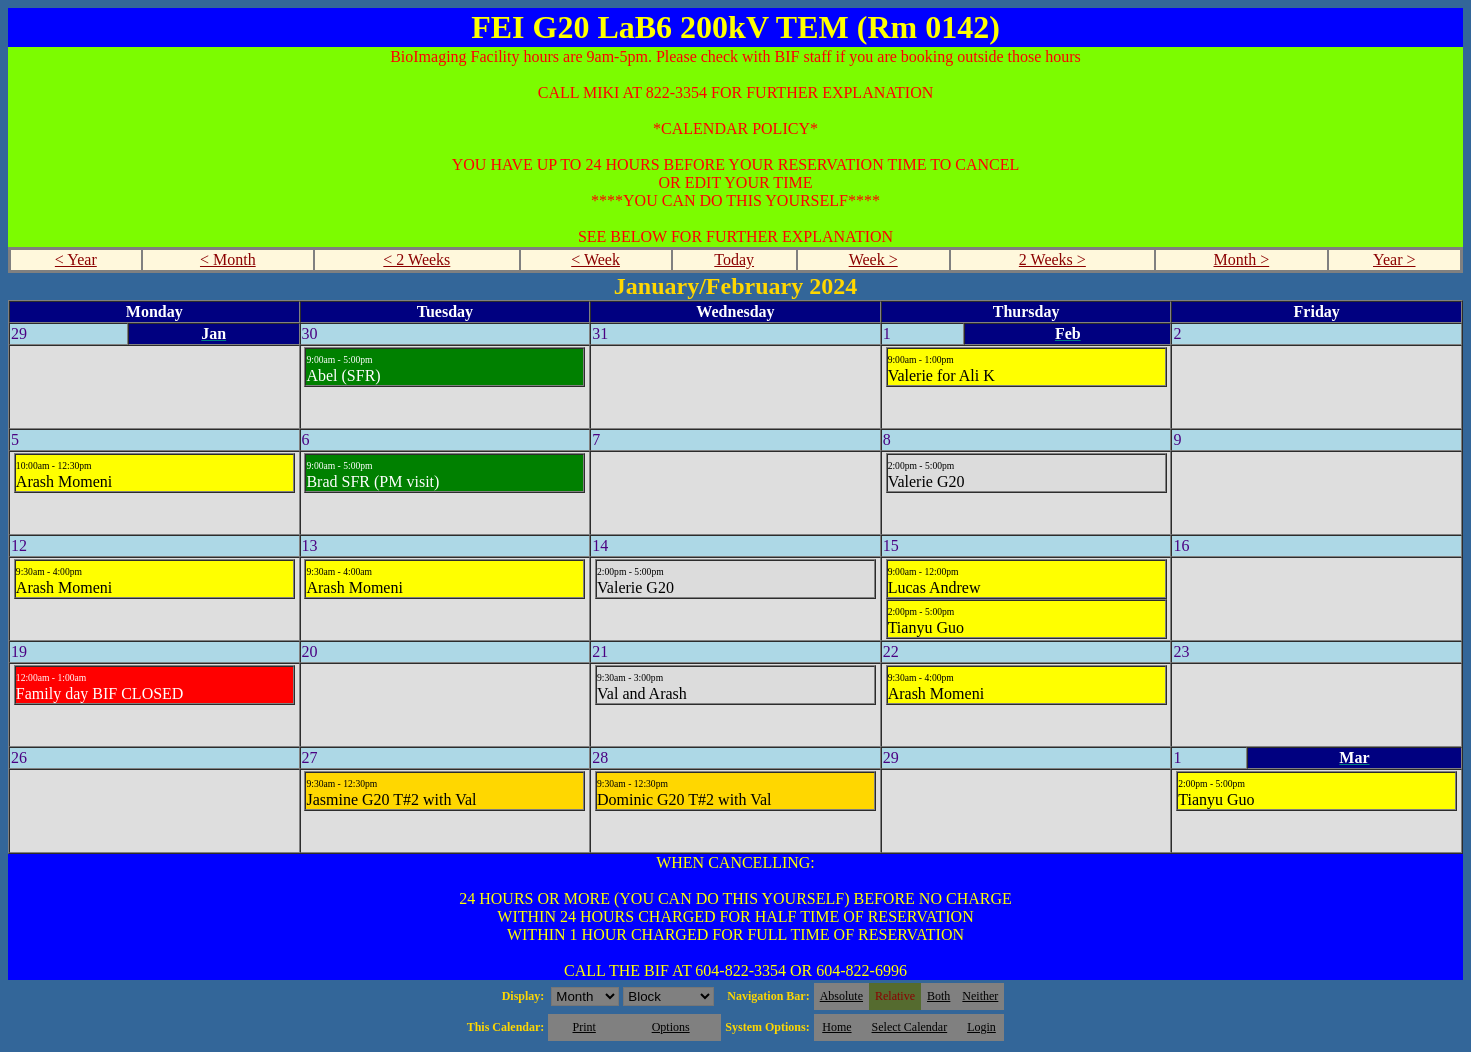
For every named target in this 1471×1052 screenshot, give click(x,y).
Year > (1394, 259)
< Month (228, 259)
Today (734, 259)
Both (938, 996)
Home (836, 1027)
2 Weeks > (1052, 259)
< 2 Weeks (416, 259)
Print (583, 1027)
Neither (980, 996)
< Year (76, 259)
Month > (1241, 259)
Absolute (841, 996)
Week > (873, 259)
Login (981, 1027)
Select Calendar (910, 1027)
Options (671, 1027)
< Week (595, 259)
